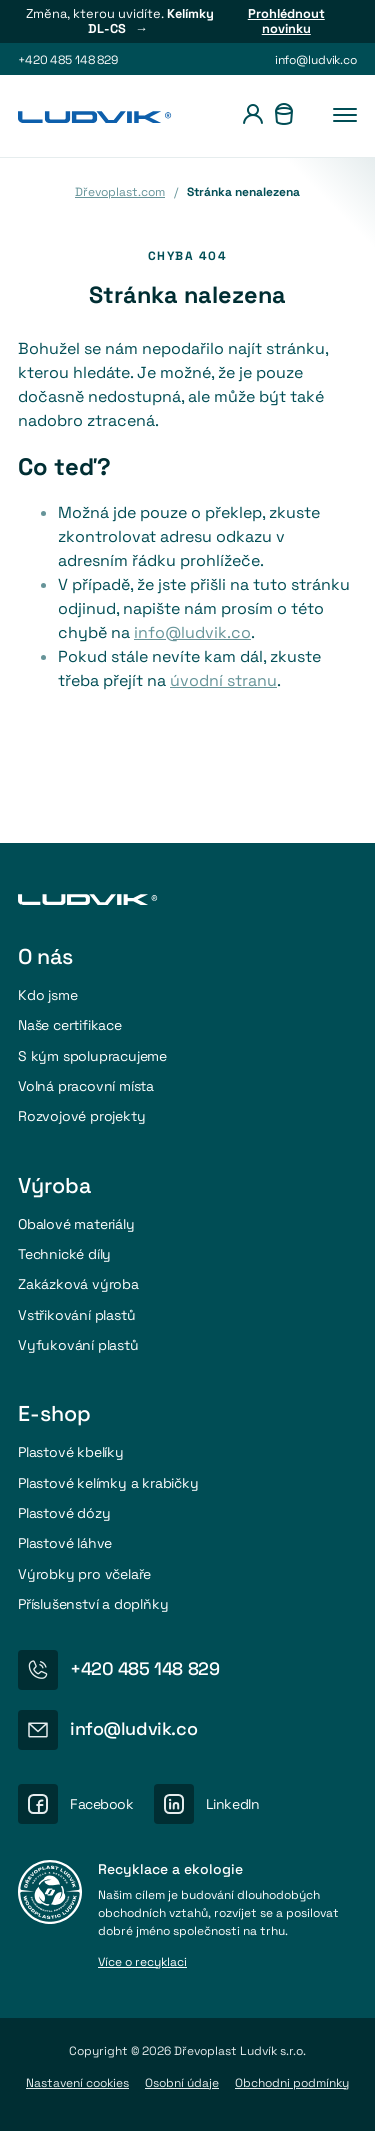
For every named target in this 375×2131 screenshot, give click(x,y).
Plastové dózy (64, 1513)
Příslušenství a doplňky (93, 1604)
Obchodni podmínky (292, 2083)
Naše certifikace (70, 1025)
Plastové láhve (65, 1543)
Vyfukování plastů (78, 1345)
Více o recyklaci (142, 1963)
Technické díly (64, 1254)
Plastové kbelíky (71, 1452)
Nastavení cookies (77, 2083)
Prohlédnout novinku (286, 21)
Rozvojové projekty (81, 1116)
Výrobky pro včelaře (84, 1574)
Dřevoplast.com (120, 192)
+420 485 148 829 (68, 60)
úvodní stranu (223, 680)
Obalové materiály (76, 1224)
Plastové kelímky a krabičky (108, 1483)
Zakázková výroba (78, 1284)
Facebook (102, 1804)
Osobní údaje (182, 2083)
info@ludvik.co (316, 60)
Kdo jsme (47, 995)
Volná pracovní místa (86, 1086)
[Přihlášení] (253, 117)
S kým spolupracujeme (92, 1056)
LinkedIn (233, 1804)
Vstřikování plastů (76, 1315)
